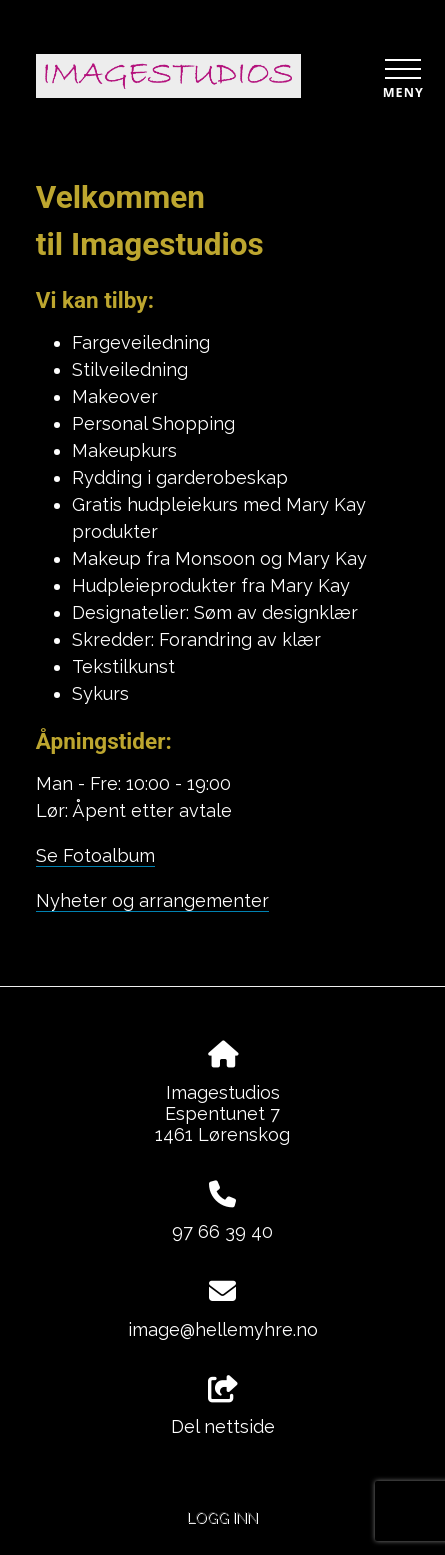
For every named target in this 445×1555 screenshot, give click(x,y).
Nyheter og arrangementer (152, 900)
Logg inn (222, 1517)
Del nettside (223, 1407)
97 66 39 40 (222, 1231)
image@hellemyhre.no (223, 1329)
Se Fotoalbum (95, 855)
